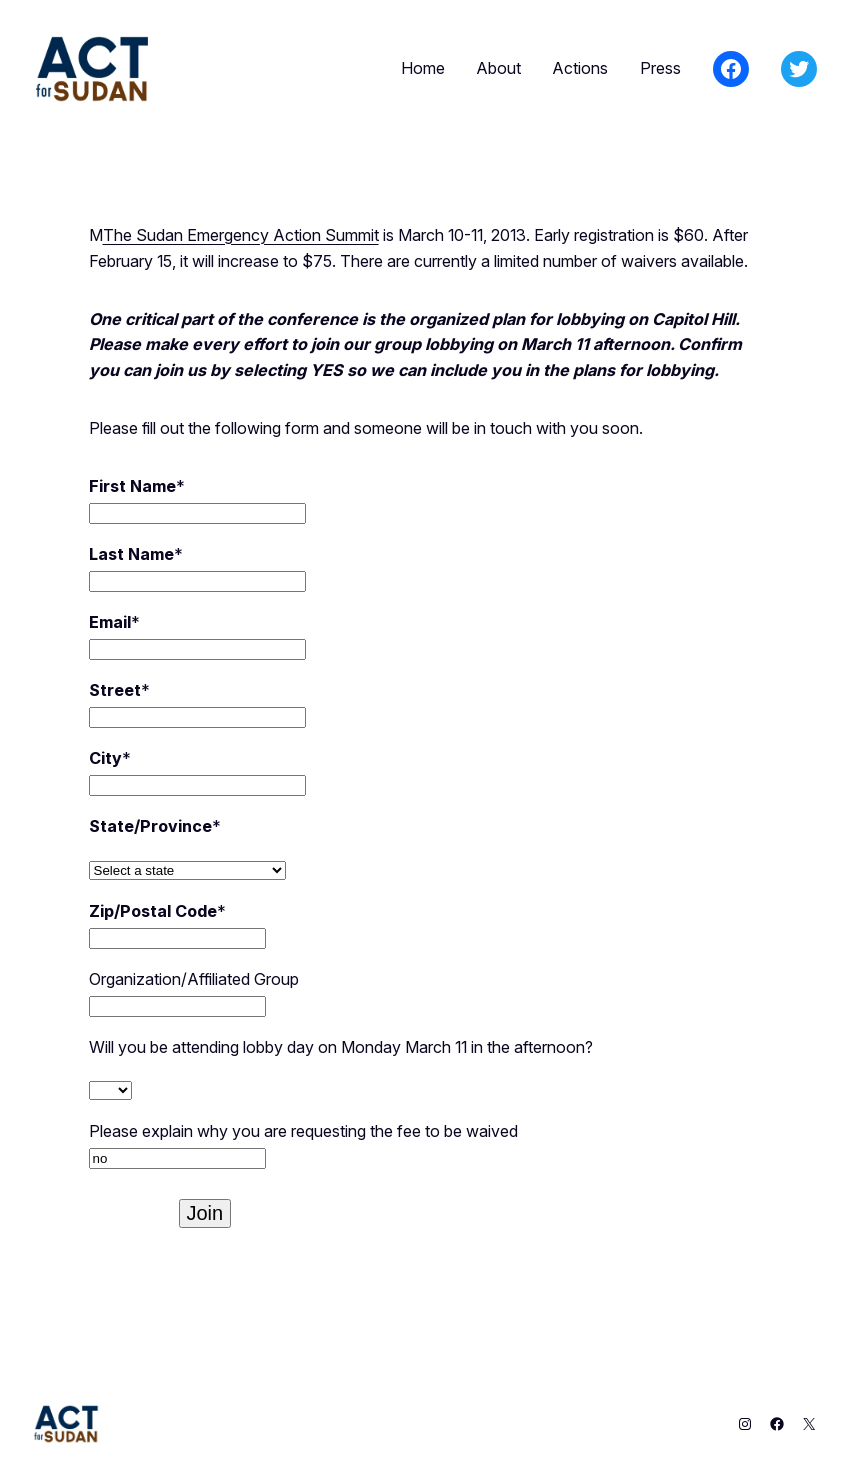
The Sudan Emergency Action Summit (241, 235)
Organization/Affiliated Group (194, 979)
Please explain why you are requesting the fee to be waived (303, 1131)
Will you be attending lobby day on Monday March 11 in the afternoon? (341, 1047)
